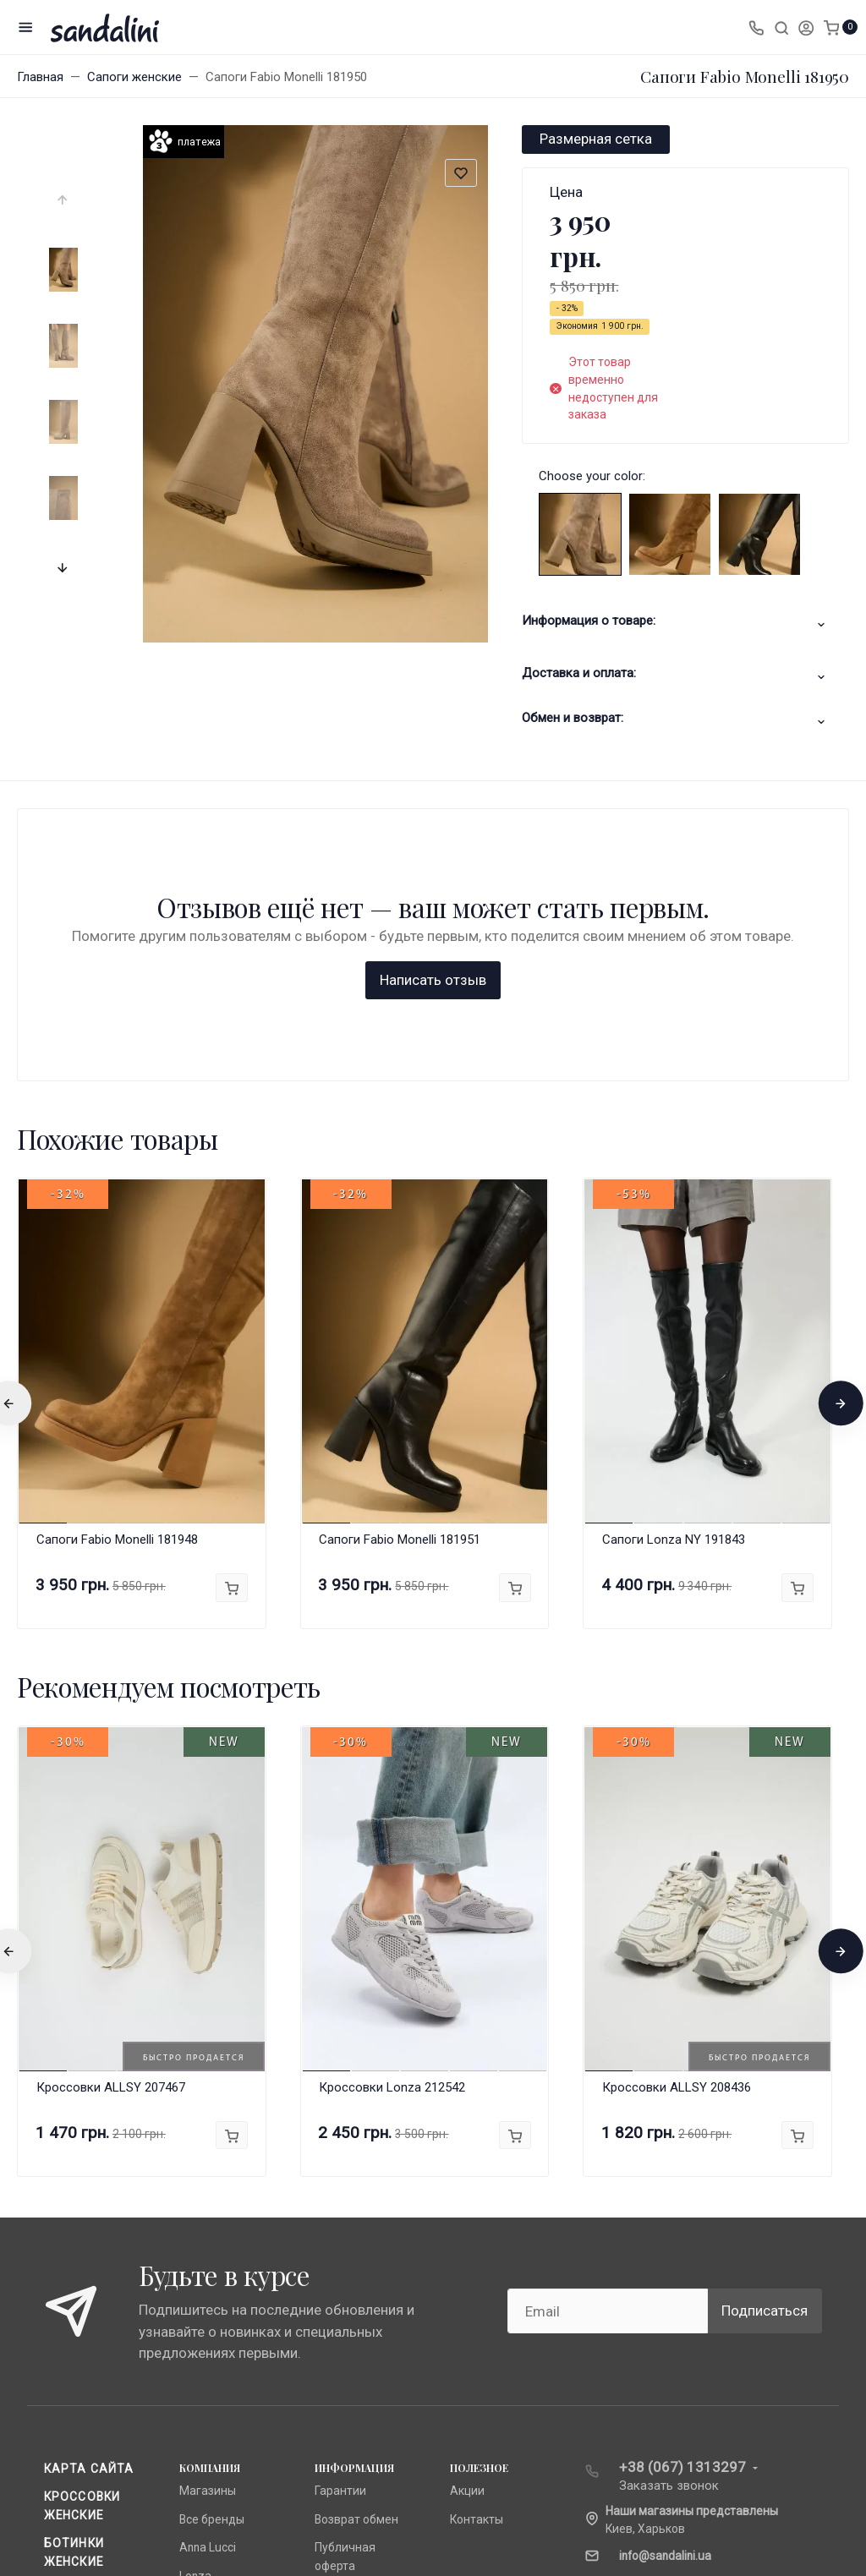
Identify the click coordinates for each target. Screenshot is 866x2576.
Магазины (207, 2218)
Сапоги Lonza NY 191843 (673, 1266)
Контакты (476, 2246)
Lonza (195, 2303)
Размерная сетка (596, 138)
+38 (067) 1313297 (682, 2193)
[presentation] (63, 200)
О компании (348, 2320)
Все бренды (211, 2246)
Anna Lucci (207, 2275)
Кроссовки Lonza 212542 (392, 1814)
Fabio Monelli (213, 2331)
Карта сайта (89, 2195)
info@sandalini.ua (665, 2282)
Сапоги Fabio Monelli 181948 (117, 1266)
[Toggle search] (781, 27)
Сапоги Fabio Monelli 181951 (399, 1266)
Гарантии (340, 2218)
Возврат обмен (356, 2246)
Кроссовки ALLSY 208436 (676, 1814)
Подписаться (764, 2037)
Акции (467, 2218)
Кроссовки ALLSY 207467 (110, 1814)
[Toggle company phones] (756, 27)
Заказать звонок (669, 2212)
